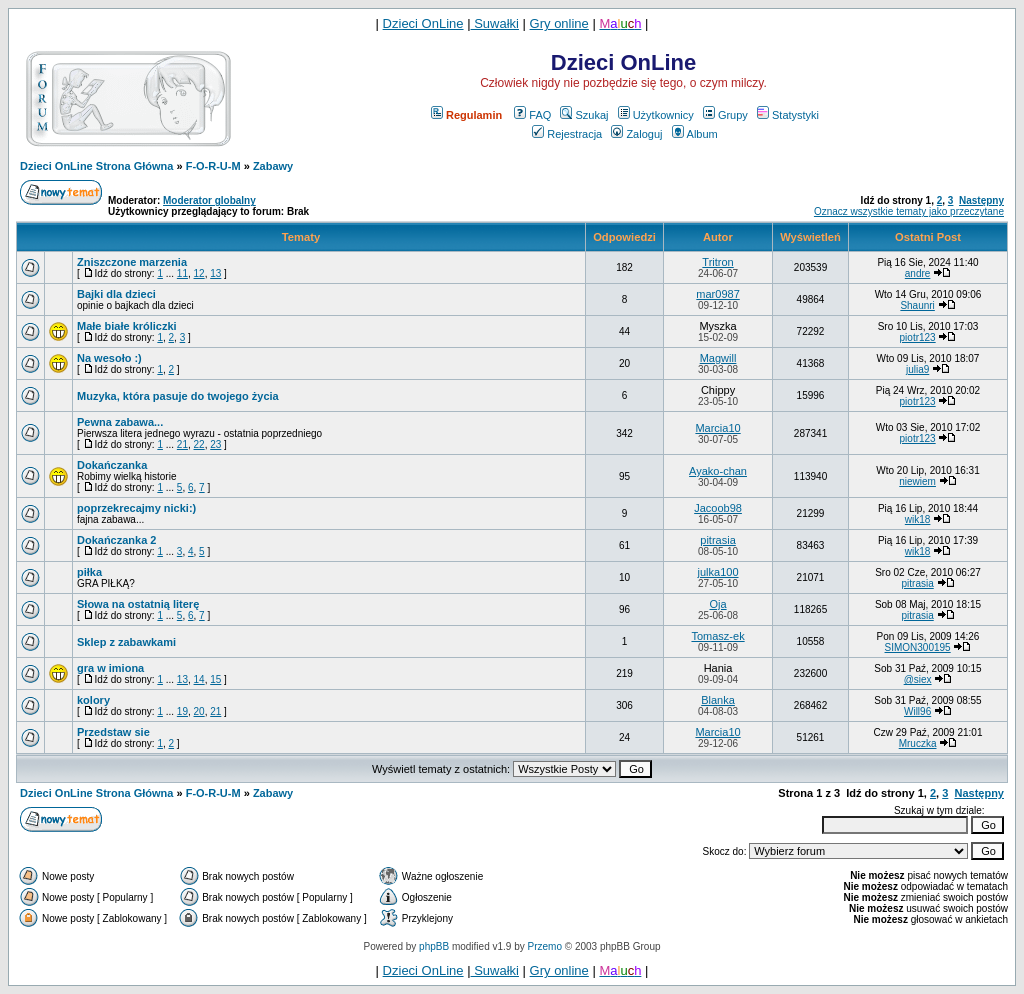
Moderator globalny (209, 200)
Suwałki (495, 23)
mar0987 (717, 294)
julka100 (718, 572)
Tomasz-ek (717, 636)
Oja (717, 604)
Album (695, 134)
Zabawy (273, 166)
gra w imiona (110, 668)
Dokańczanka (112, 465)
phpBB (434, 946)
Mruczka (918, 743)
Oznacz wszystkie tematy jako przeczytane (909, 211)
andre (918, 273)
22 (199, 444)
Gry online (559, 23)
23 (215, 444)
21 (182, 444)
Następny (981, 200)
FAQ (532, 115)
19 (182, 711)
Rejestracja (567, 134)
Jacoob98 (718, 508)
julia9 (917, 369)
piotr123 (918, 337)
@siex (918, 679)
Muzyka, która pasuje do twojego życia (178, 396)
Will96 (917, 711)
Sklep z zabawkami (126, 642)
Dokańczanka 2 (116, 540)
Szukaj (584, 115)
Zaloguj (636, 134)
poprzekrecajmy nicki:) (136, 508)
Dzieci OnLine (423, 23)
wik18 (918, 519)
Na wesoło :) (109, 358)
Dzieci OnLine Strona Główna (96, 166)
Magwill (718, 358)
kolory (93, 700)
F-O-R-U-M (213, 166)
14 (199, 679)
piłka (89, 572)
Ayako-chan (718, 471)
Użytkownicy (656, 115)
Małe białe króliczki (127, 326)
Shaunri (917, 305)
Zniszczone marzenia (132, 262)
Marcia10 (717, 428)
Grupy (725, 115)
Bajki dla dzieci (116, 294)
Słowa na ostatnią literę (138, 604)
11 (182, 273)
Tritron (717, 262)
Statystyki (788, 115)
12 (199, 273)
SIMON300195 (918, 647)
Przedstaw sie (113, 732)
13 (215, 273)
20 (199, 711)
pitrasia (717, 540)
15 (215, 679)
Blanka (718, 700)
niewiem (917, 481)
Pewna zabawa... (120, 422)
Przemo (545, 946)
